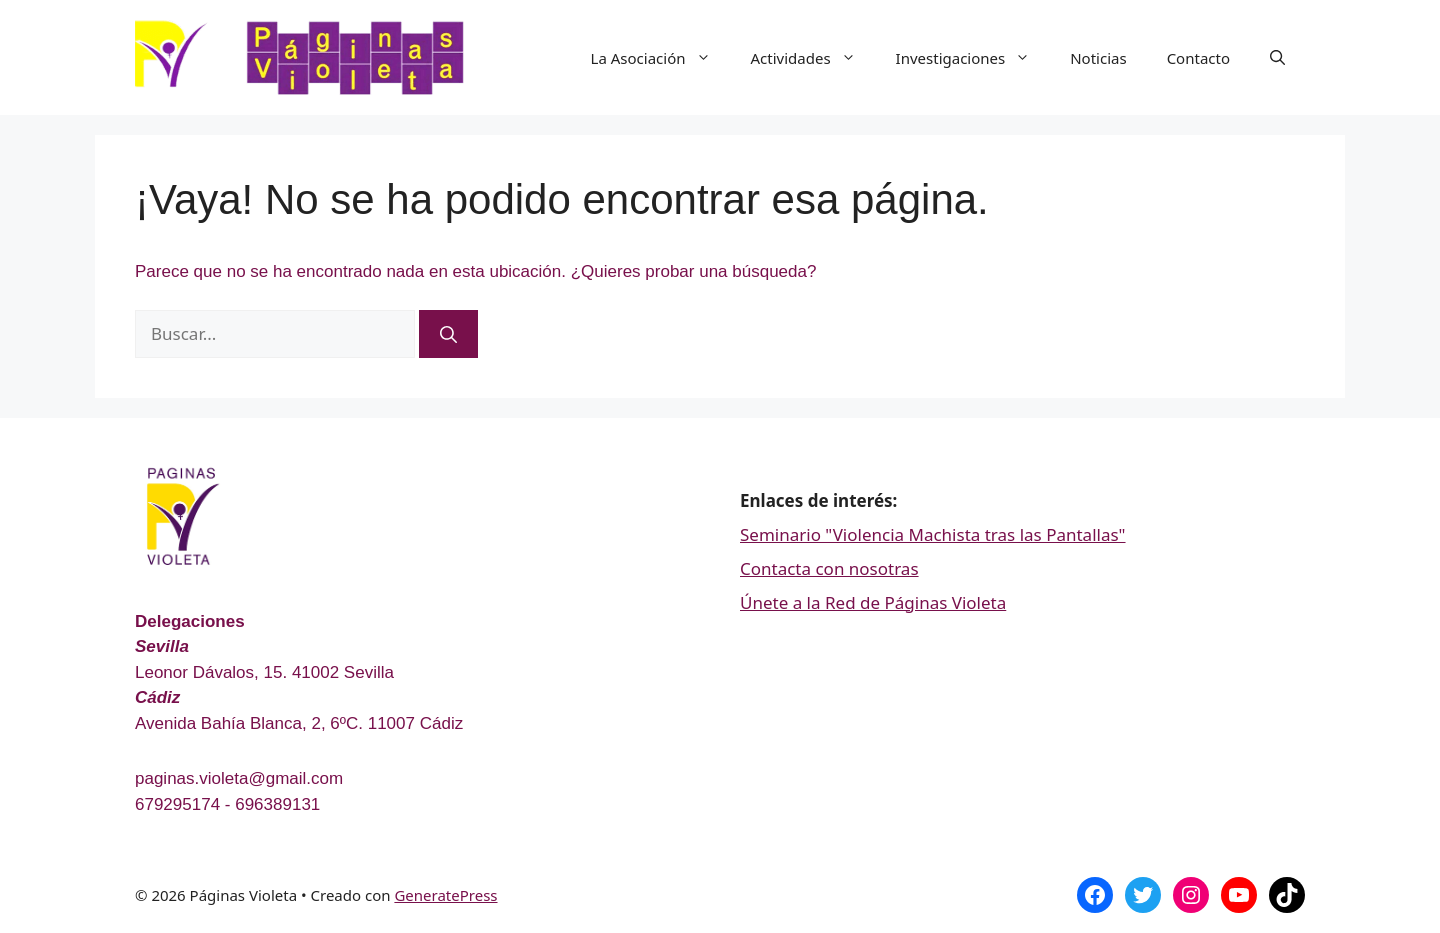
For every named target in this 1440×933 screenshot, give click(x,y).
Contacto (1198, 58)
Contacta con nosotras (829, 568)
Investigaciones (973, 58)
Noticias (1098, 58)
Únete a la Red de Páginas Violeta (873, 602)
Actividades (813, 58)
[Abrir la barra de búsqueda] (1277, 58)
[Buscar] (448, 334)
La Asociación (661, 58)
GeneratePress (445, 895)
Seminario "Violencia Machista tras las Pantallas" (933, 534)
